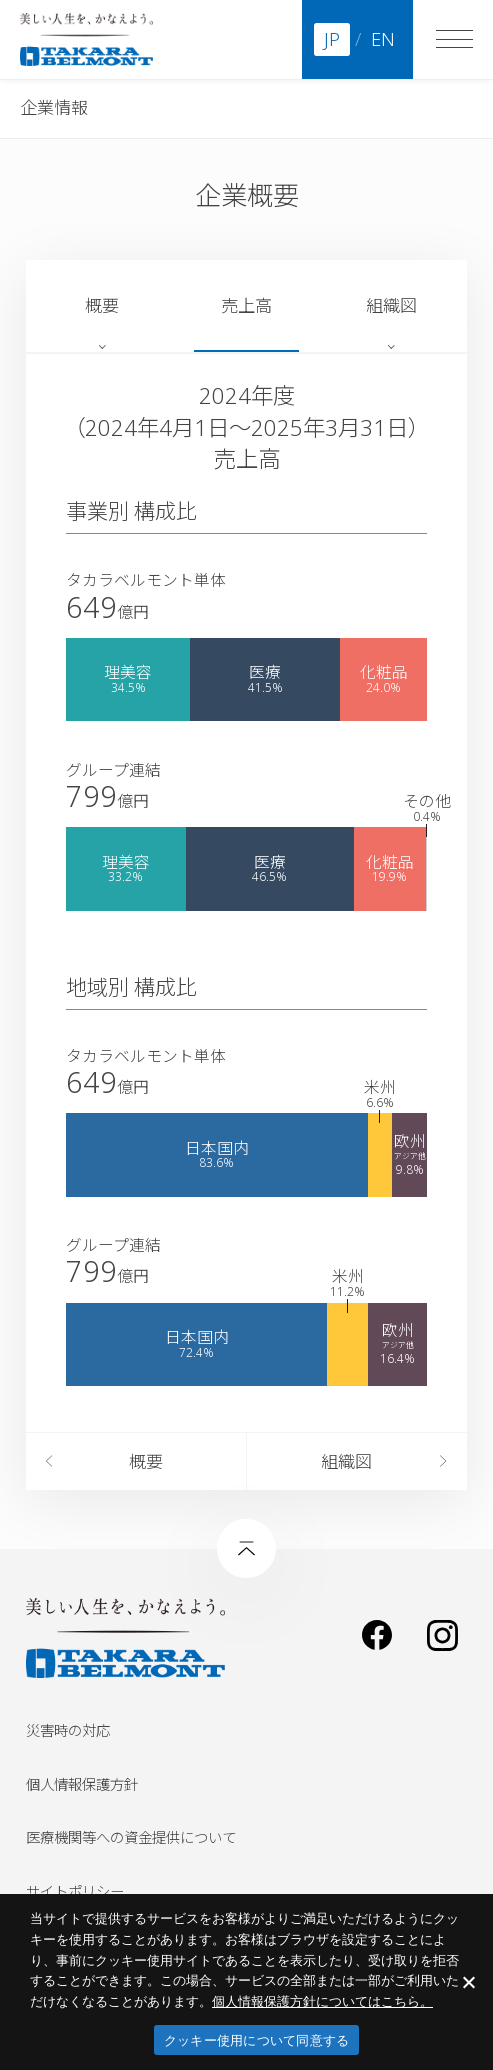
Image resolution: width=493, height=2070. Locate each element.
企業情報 (54, 107)
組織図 (391, 305)
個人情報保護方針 (82, 1784)
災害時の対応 (68, 1730)
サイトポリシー (75, 1891)
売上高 (246, 305)
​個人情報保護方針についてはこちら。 (322, 2001)
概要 (102, 305)
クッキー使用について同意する (257, 2040)
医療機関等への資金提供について (131, 1837)
